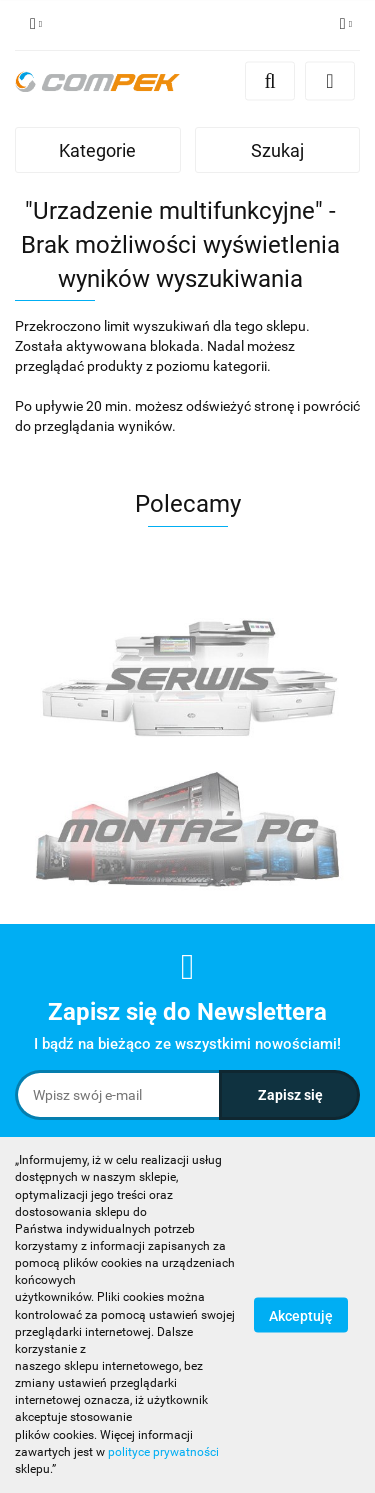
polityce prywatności (163, 1452)
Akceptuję (301, 1316)
